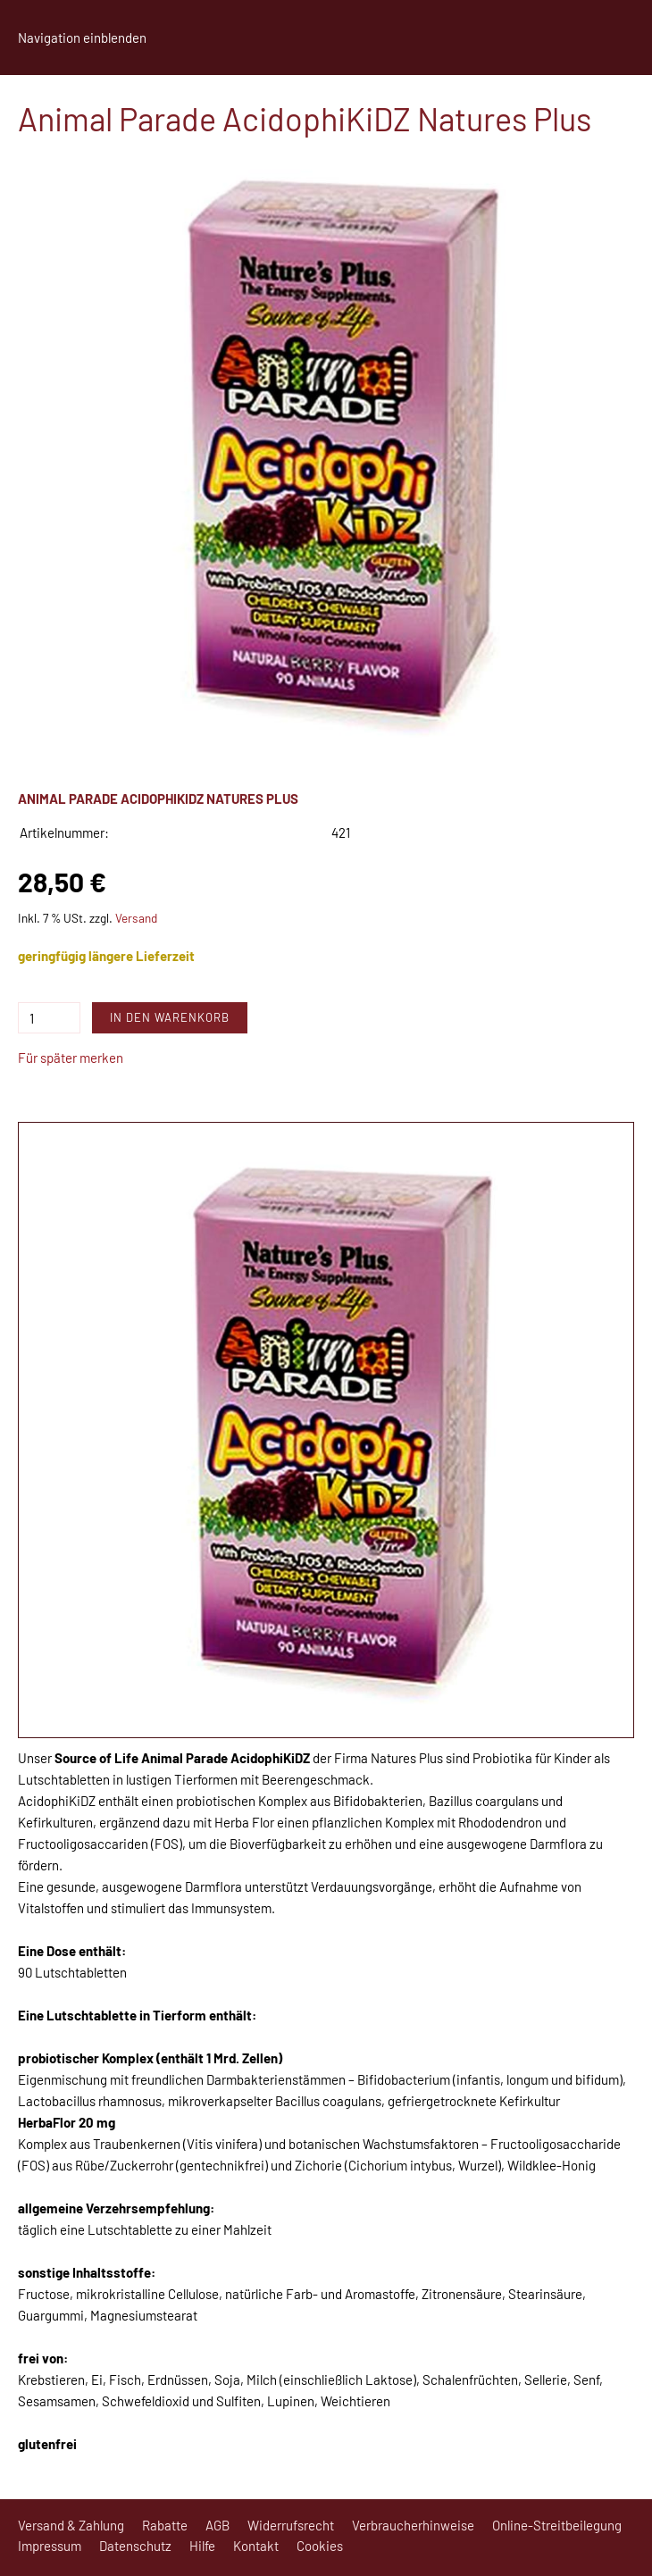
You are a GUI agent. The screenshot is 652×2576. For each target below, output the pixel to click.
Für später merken (70, 1058)
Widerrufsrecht (290, 2525)
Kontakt (256, 2546)
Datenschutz (135, 2546)
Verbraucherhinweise (413, 2525)
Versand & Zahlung (71, 2525)
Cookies (320, 2546)
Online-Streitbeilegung (557, 2525)
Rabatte (165, 2525)
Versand (136, 917)
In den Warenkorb (170, 1017)
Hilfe (202, 2546)
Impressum (49, 2546)
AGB (217, 2525)
